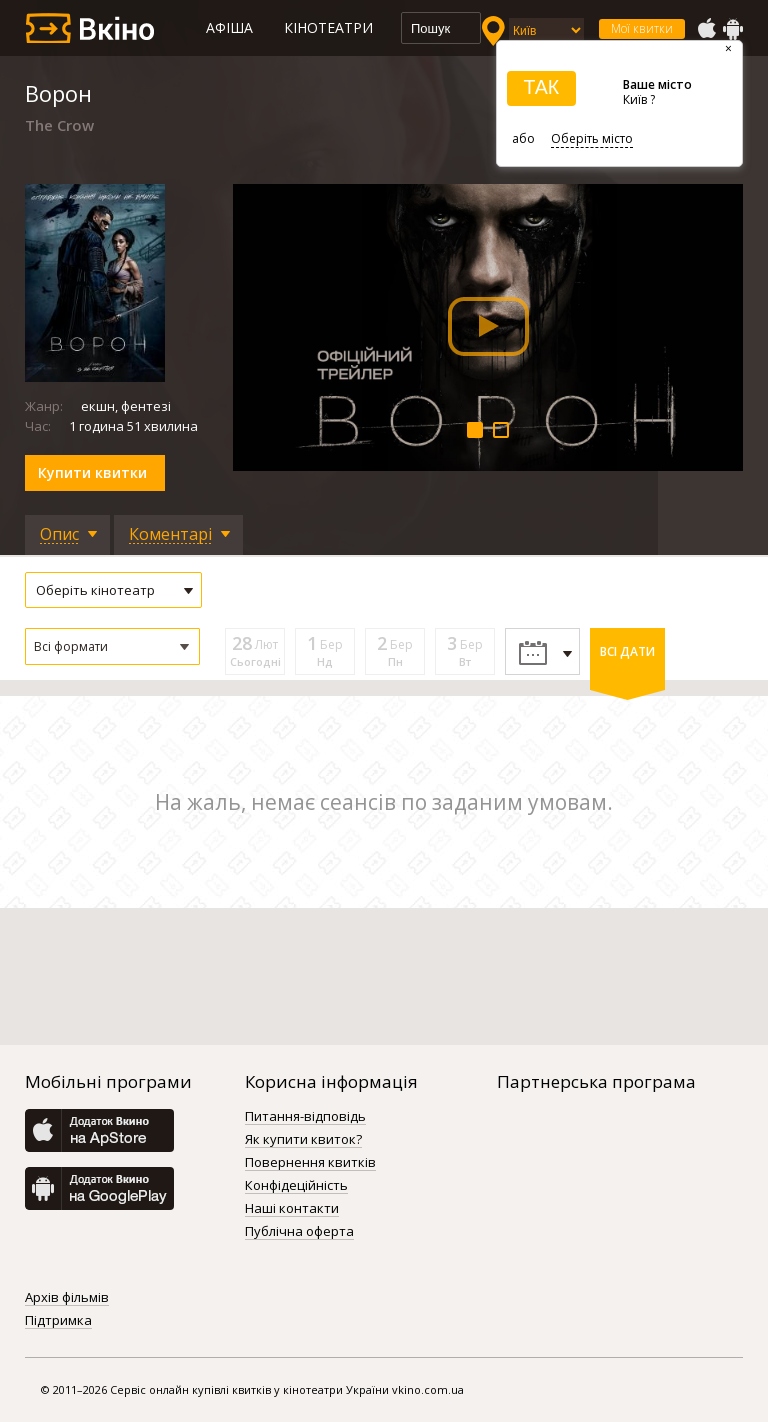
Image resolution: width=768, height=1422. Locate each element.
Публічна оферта (299, 1232)
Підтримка (58, 1321)
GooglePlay (733, 29)
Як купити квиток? (303, 1140)
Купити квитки (92, 472)
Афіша (229, 27)
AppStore (706, 29)
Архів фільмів (67, 1298)
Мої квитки (642, 28)
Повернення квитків (310, 1163)
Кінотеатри (328, 27)
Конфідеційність (296, 1186)
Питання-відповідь (305, 1117)
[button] (112, 646)
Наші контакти (292, 1209)
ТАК (541, 87)
